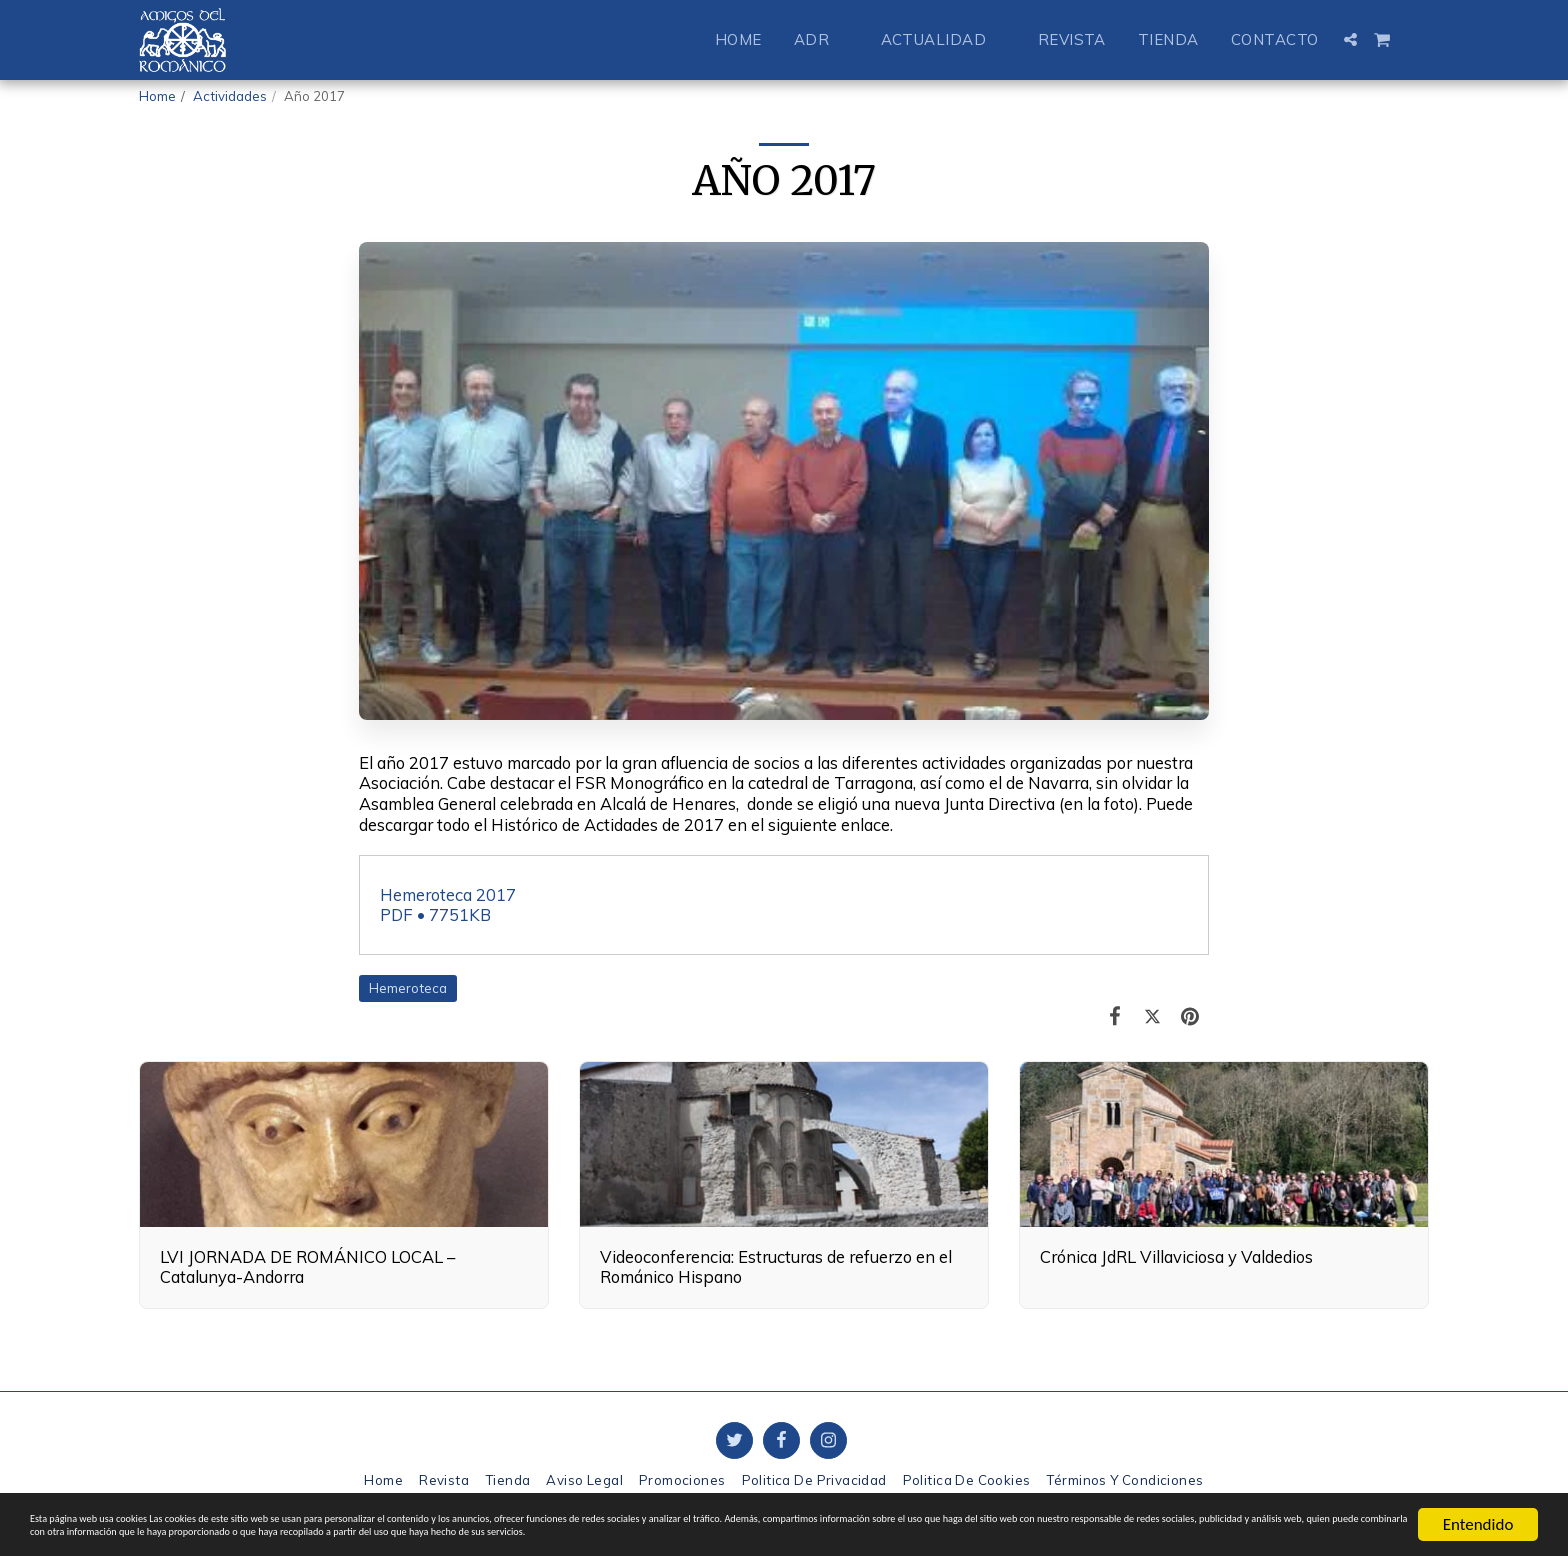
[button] (821, 39)
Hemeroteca (408, 988)
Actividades (230, 96)
